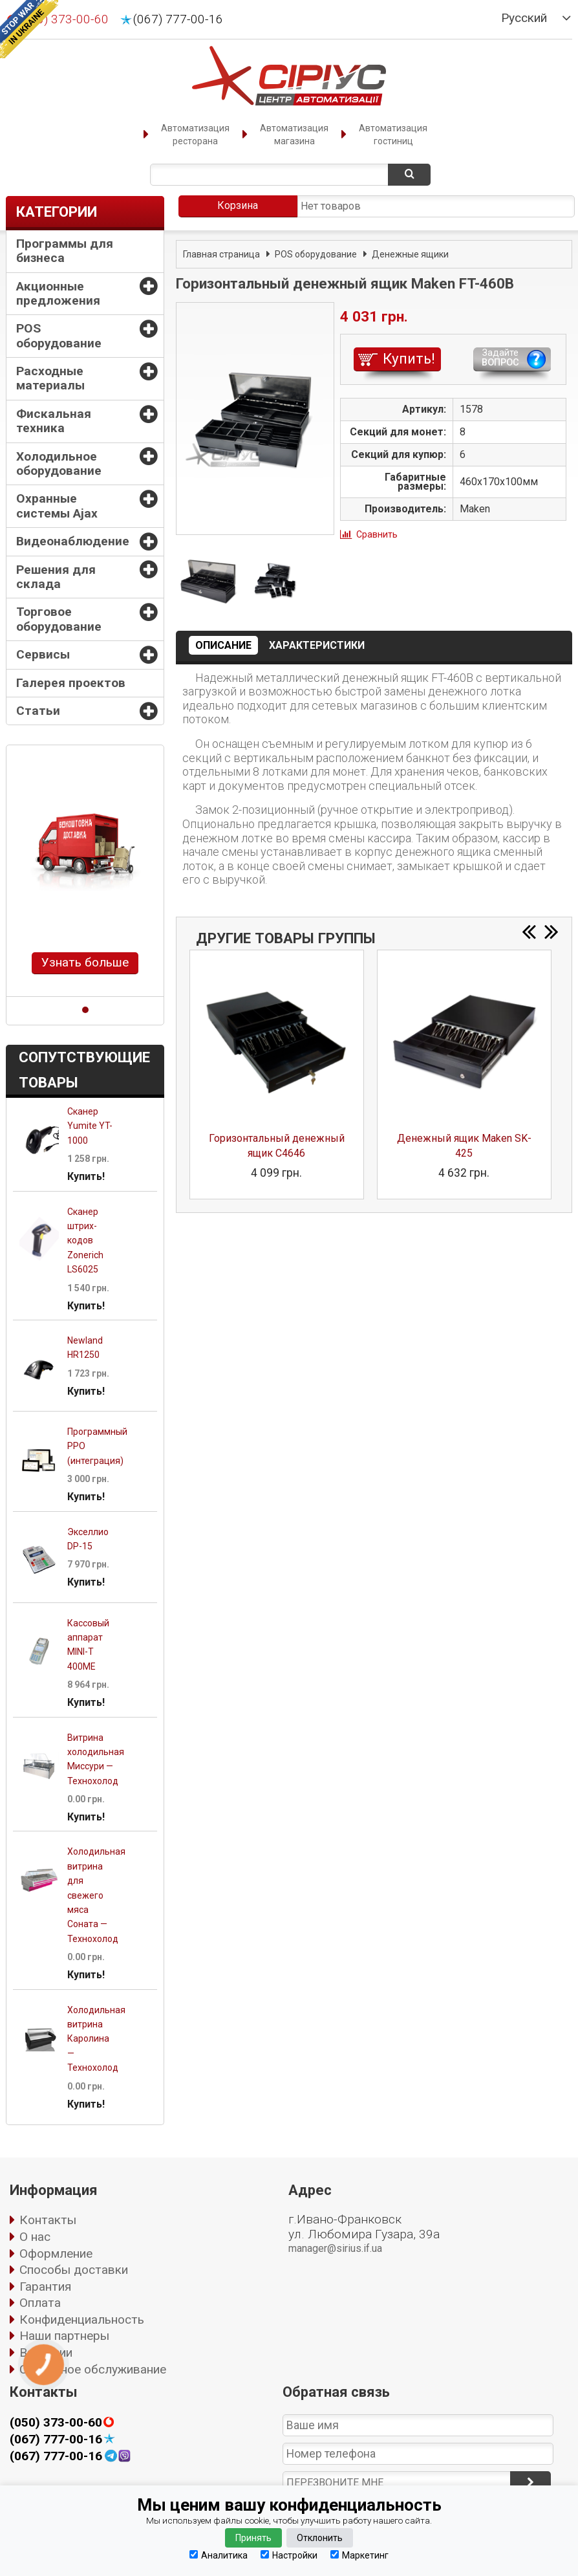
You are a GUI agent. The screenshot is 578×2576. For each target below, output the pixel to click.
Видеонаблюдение (72, 541)
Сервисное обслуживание (92, 2369)
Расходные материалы (50, 378)
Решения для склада (56, 576)
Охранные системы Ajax (57, 505)
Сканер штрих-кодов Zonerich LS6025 (85, 1240)
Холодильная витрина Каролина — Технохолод (96, 2039)
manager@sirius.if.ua (335, 2248)
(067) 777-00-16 (178, 19)
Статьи (38, 710)
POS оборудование (59, 335)
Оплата (40, 2302)
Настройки (289, 2555)
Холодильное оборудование (59, 463)
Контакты (47, 2219)
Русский (524, 18)
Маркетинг (359, 2555)
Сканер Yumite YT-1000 (89, 1126)
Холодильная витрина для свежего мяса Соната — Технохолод (96, 1894)
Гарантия (45, 2286)
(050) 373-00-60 (56, 2423)
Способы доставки (73, 2269)
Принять (253, 2538)
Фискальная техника (53, 420)
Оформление (55, 2253)
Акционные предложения (58, 293)
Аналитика (218, 2555)
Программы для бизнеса (64, 250)
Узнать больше (85, 962)
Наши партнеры (64, 2335)
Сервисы (43, 654)
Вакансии (45, 2352)
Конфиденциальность (81, 2319)
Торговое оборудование (59, 618)
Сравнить (377, 534)
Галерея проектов (70, 682)
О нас (34, 2236)
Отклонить (320, 2538)
